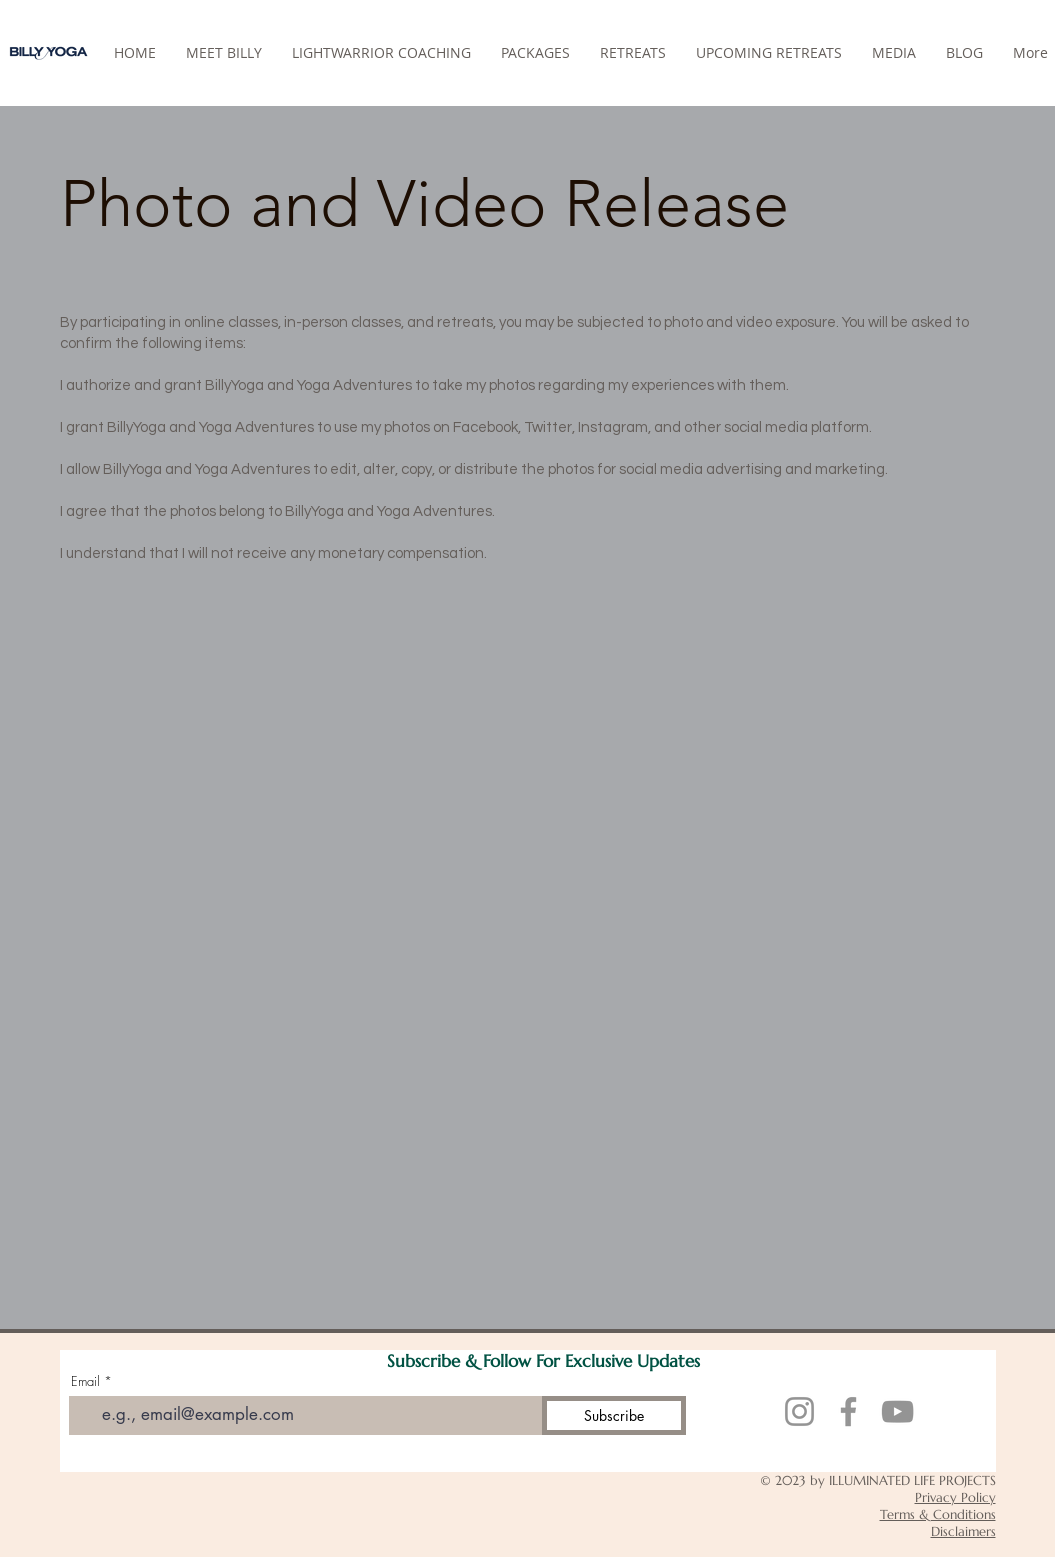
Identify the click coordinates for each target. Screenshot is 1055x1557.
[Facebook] (848, 1411)
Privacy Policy (955, 1497)
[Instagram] (799, 1411)
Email (85, 1381)
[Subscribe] (614, 1415)
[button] (633, 52)
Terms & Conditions (938, 1514)
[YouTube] (897, 1411)
